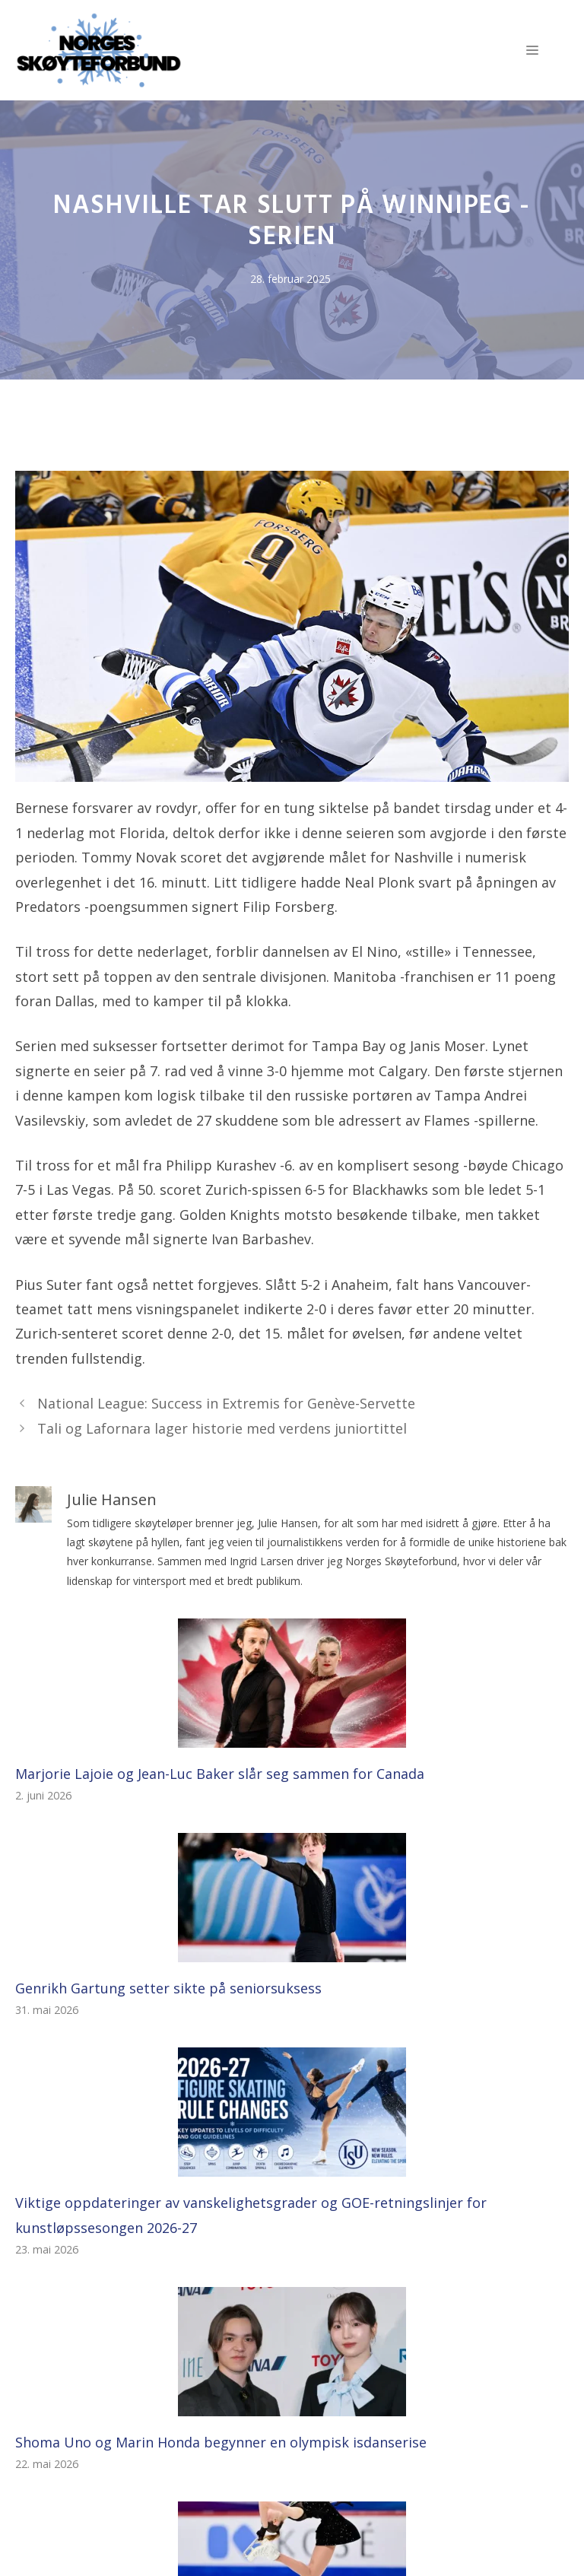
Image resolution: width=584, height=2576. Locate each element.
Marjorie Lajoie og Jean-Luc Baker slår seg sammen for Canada (219, 1773)
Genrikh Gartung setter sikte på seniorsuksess (168, 1988)
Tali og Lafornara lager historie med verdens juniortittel (222, 1428)
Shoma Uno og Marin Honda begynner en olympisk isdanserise (221, 2442)
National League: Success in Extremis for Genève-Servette (226, 1403)
